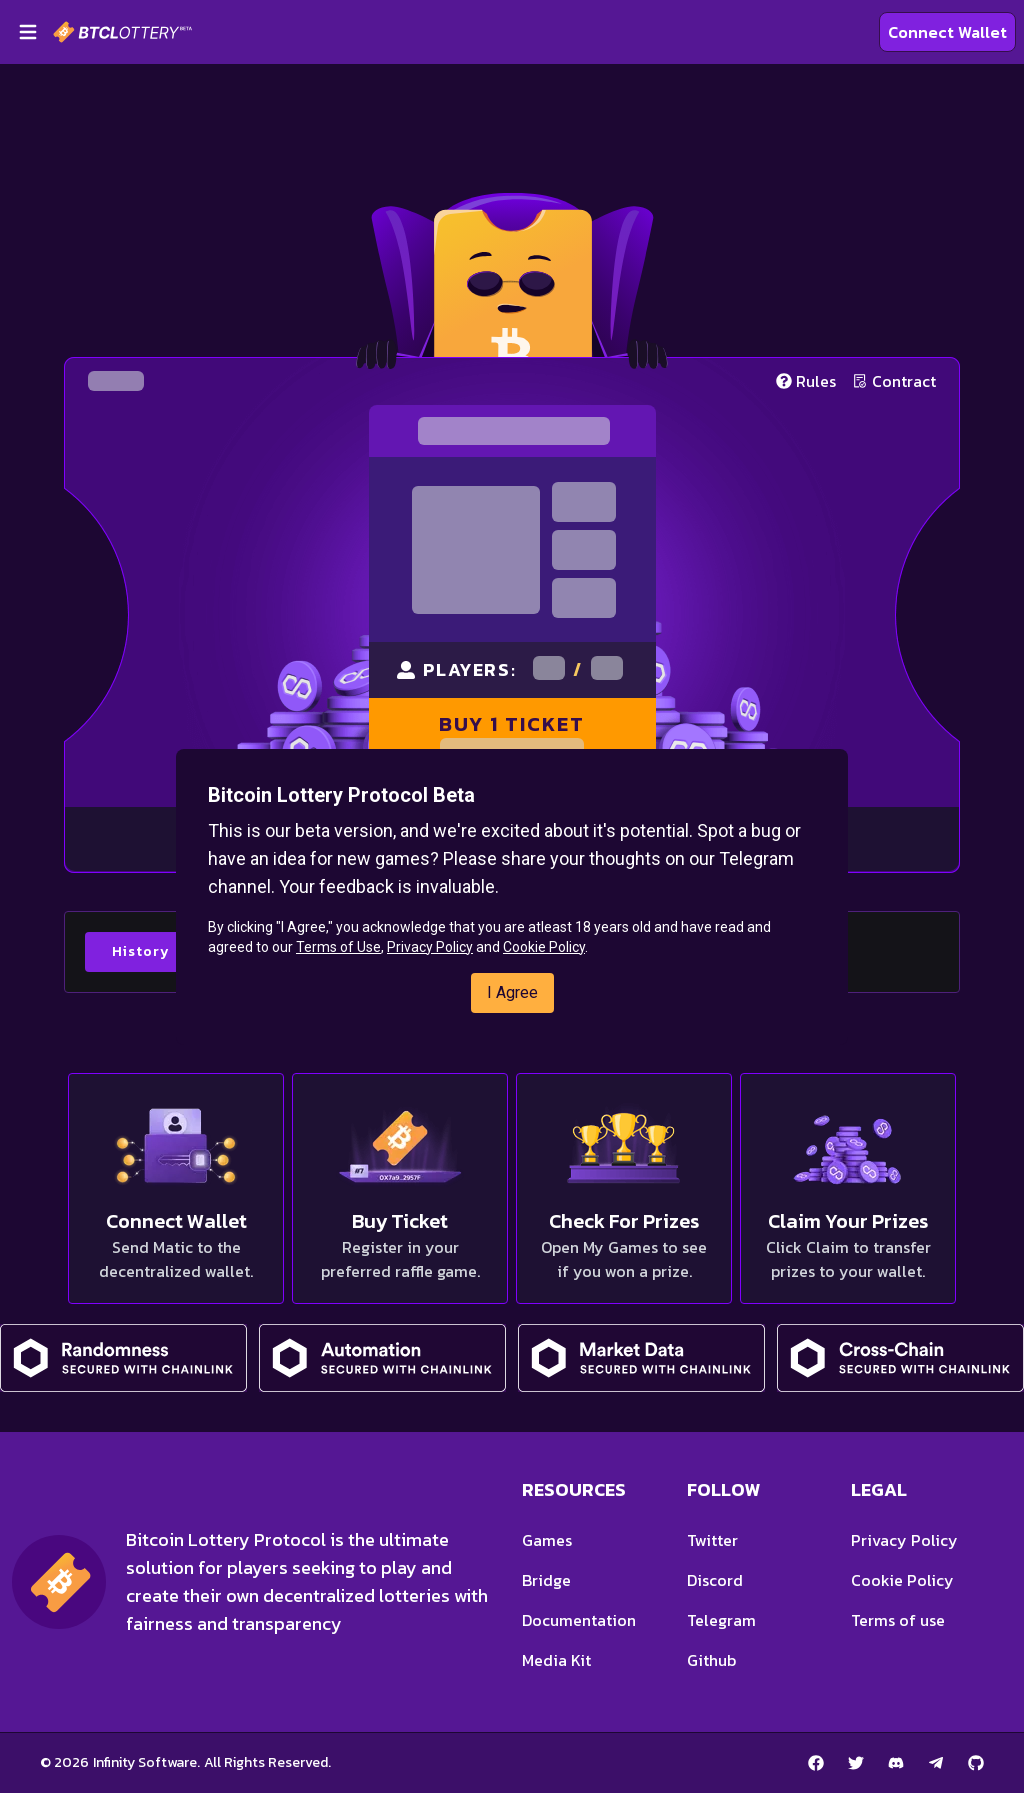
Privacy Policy (430, 947)
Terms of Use (338, 947)
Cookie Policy (544, 947)
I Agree (512, 992)
